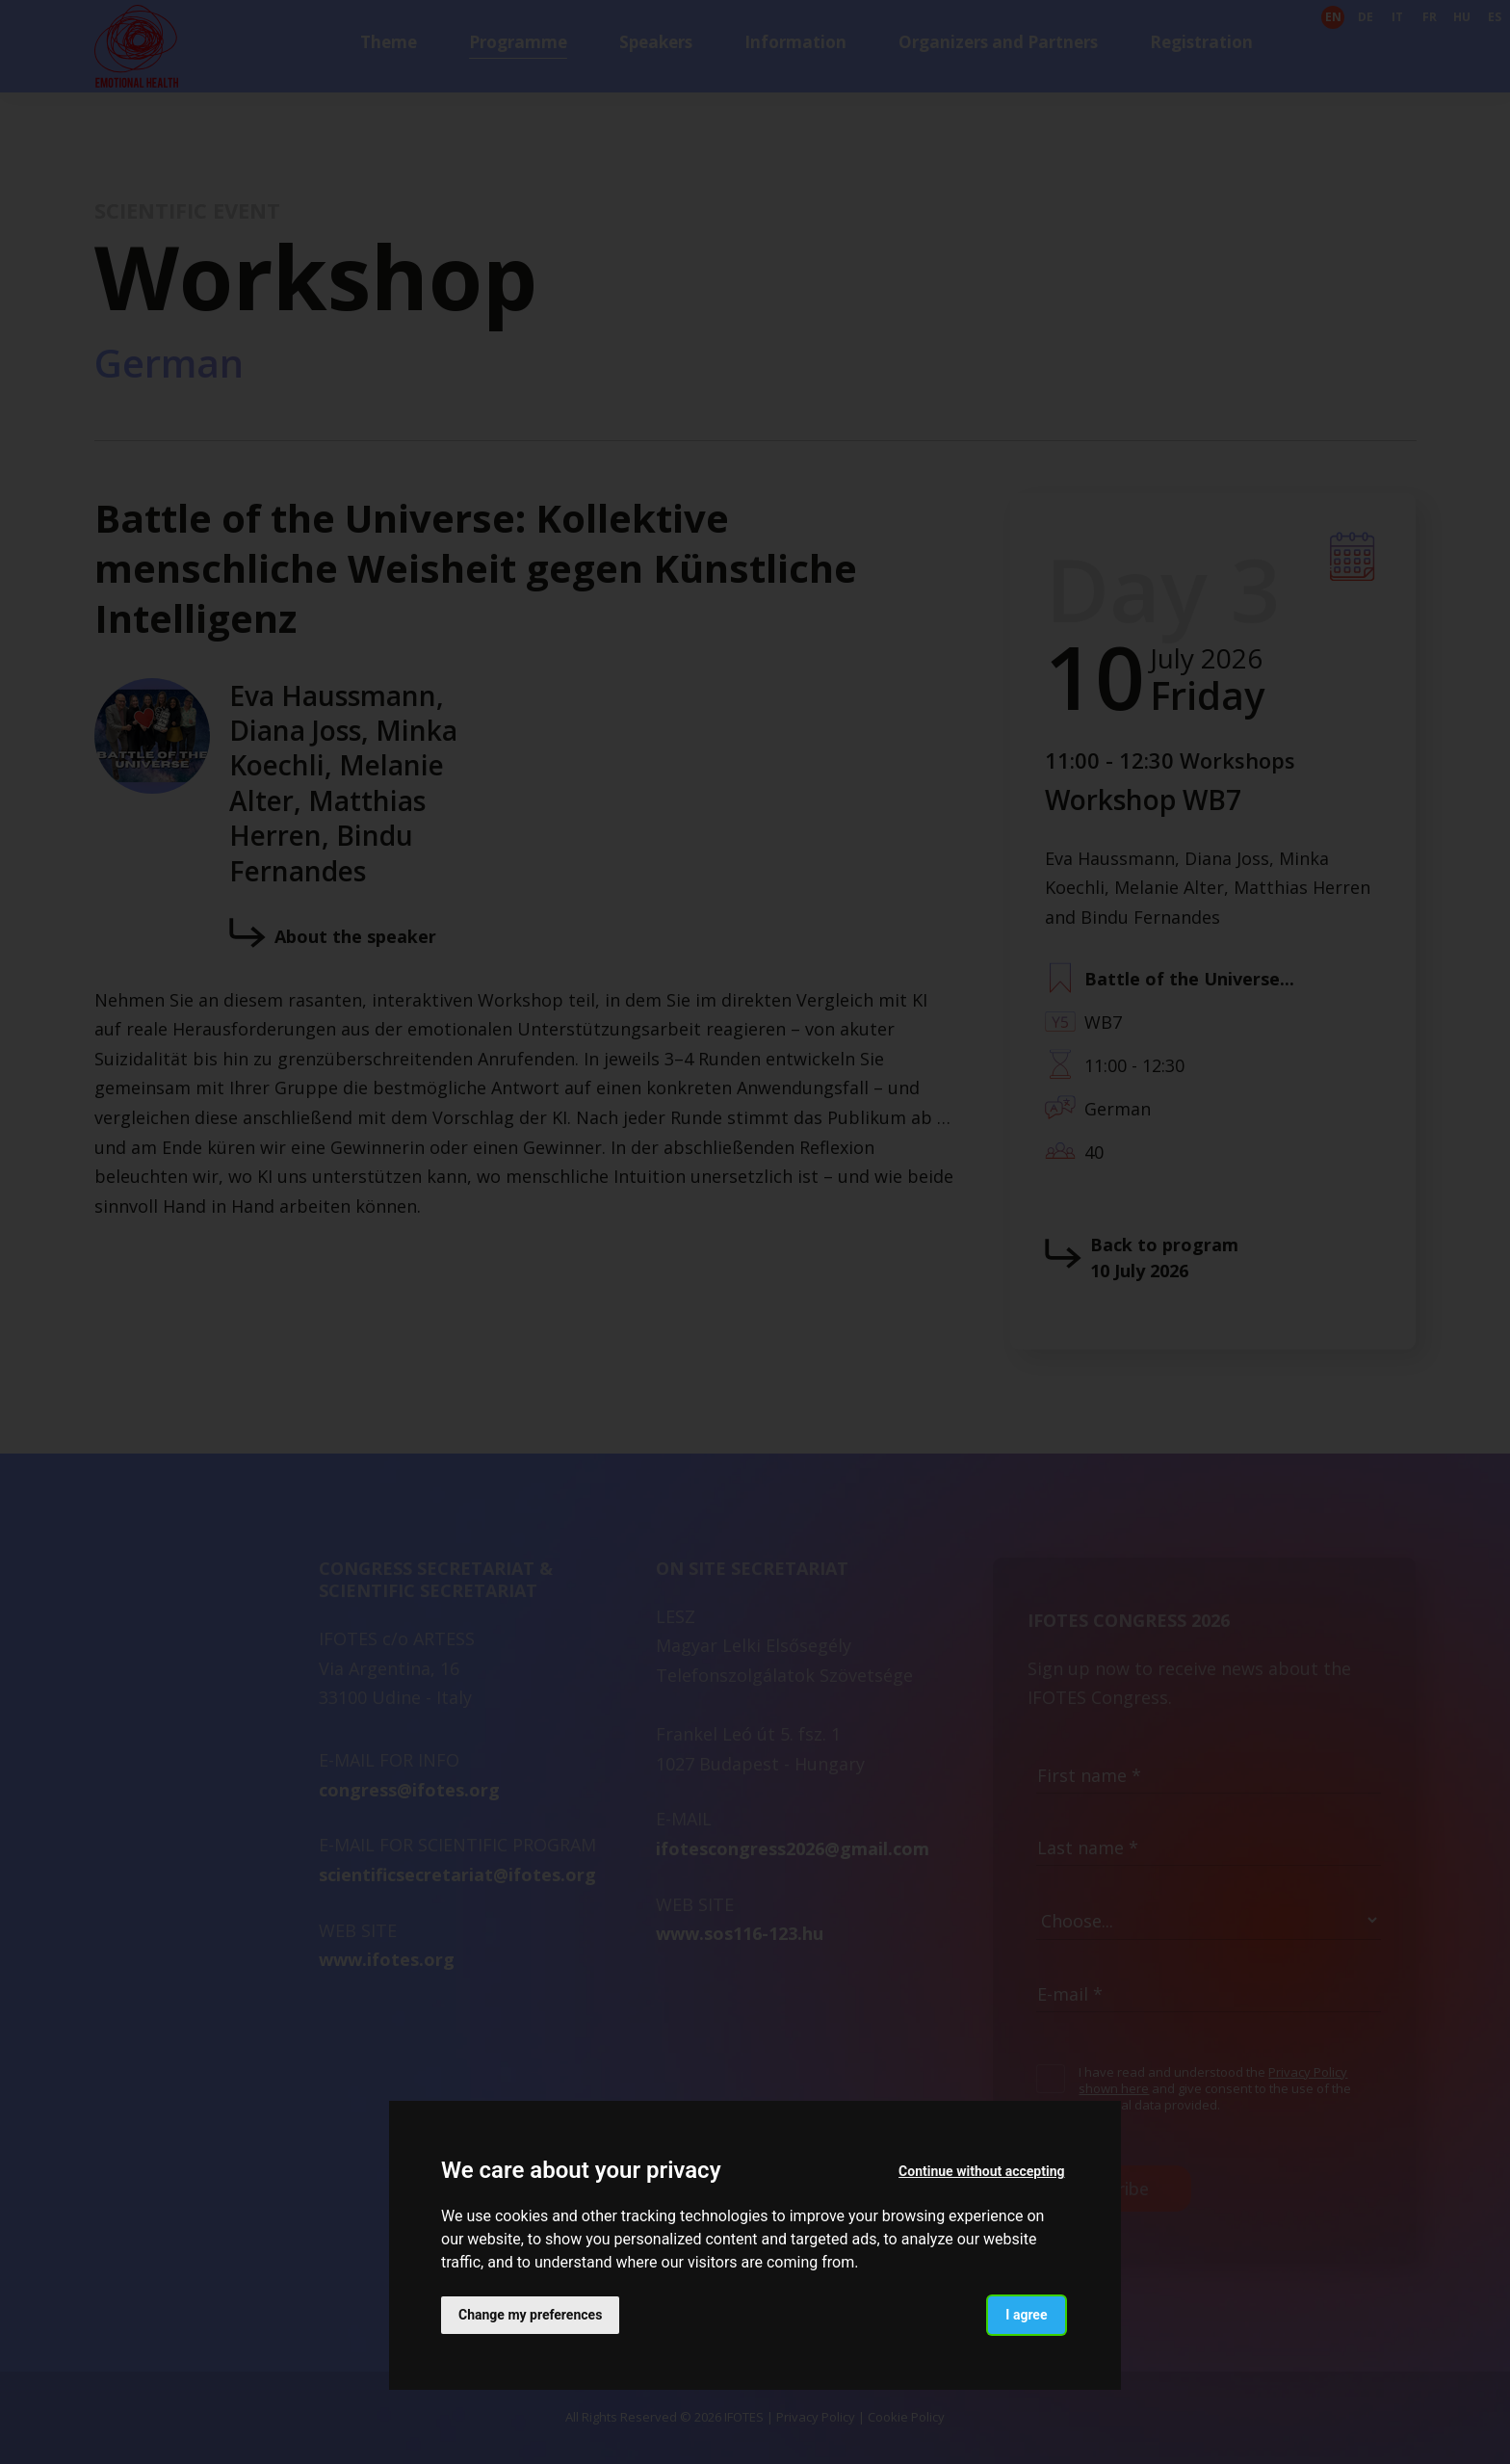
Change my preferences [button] (530, 2314)
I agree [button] (1026, 2314)
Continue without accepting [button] (981, 2171)
